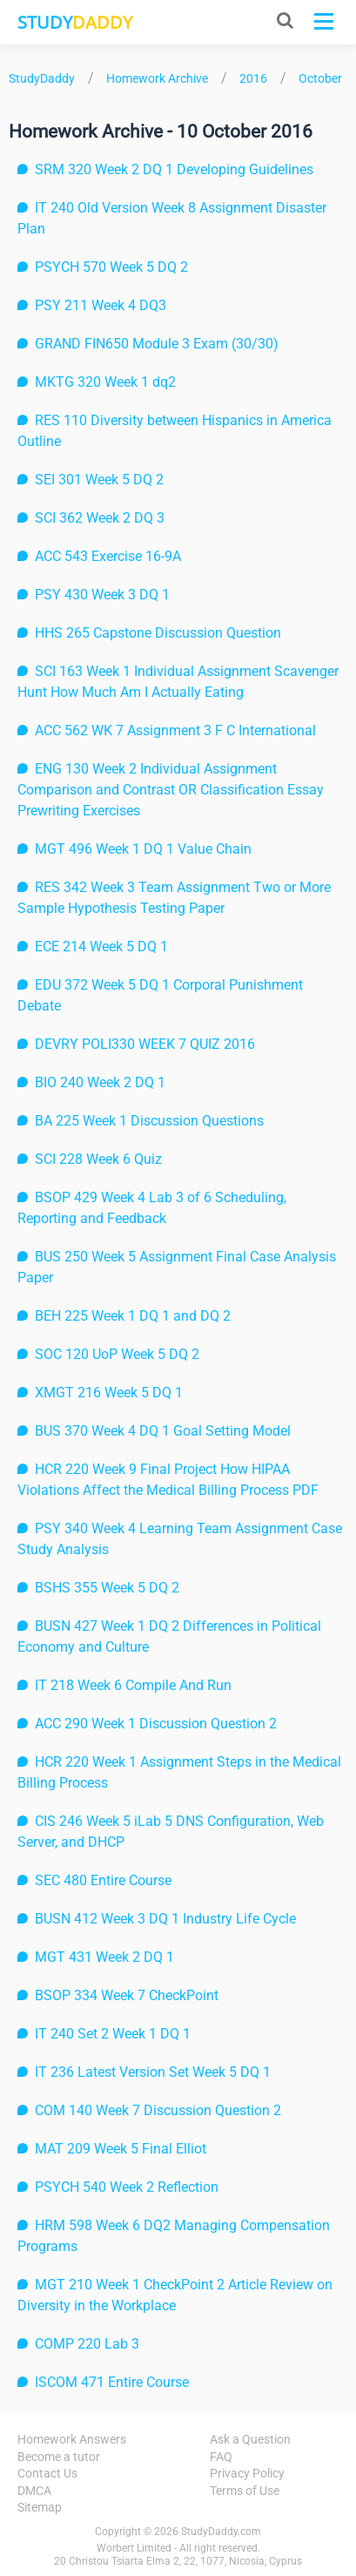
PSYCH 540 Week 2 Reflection (126, 2187)
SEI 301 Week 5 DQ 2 (99, 479)
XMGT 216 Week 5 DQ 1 (109, 1392)
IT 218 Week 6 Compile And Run (133, 1685)
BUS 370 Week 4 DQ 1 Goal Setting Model (163, 1431)
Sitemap (39, 2507)
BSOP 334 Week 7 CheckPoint (126, 1995)
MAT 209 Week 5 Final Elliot (120, 2148)
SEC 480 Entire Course (103, 1880)
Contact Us (47, 2473)
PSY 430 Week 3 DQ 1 (102, 594)
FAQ (221, 2457)
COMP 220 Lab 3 (87, 2344)
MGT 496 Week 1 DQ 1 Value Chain (143, 849)
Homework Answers (71, 2439)
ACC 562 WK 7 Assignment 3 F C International (175, 730)
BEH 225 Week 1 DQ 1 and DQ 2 (133, 1316)
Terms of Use (244, 2491)
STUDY (74, 22)
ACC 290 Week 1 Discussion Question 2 (156, 1723)
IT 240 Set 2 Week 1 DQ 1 (113, 2033)
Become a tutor (58, 2457)
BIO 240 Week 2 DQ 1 (100, 1082)
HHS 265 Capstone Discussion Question (158, 633)
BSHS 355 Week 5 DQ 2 (107, 1587)
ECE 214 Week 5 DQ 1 (101, 946)
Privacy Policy (247, 2473)
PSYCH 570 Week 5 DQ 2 (111, 267)
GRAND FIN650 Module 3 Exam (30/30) (157, 343)
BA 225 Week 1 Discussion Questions (149, 1120)
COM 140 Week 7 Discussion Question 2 (158, 2110)
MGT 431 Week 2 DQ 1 (104, 1957)
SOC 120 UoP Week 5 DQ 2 (117, 1354)
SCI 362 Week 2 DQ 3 (100, 518)
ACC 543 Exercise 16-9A (108, 556)
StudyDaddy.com (221, 2531)
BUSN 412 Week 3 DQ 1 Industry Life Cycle (165, 1918)
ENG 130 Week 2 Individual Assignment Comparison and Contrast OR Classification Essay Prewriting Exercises (170, 790)
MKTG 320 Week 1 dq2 (105, 382)
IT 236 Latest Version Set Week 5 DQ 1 (153, 2072)
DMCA (34, 2491)
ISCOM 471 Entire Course (112, 2382)
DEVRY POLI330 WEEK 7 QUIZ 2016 (145, 1044)
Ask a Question (250, 2439)
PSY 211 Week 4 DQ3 (100, 305)
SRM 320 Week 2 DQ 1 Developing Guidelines (174, 169)
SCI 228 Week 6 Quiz (98, 1159)
